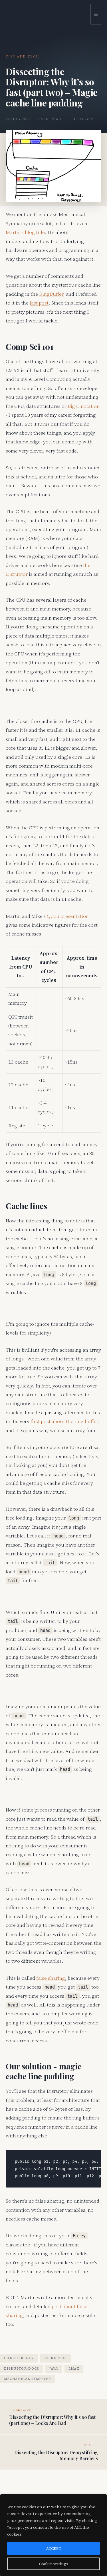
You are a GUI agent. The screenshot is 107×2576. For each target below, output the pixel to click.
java (53, 2369)
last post (39, 302)
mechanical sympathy (27, 2379)
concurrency (19, 2358)
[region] (53, 2535)
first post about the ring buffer (64, 1421)
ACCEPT (53, 2548)
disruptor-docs (21, 2369)
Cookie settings (53, 2564)
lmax (73, 2369)
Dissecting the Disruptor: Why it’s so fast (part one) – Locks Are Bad (52, 2420)
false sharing (50, 1978)
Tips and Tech (23, 56)
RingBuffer (51, 294)
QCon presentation (68, 916)
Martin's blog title (25, 232)
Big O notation (84, 406)
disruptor (55, 2358)
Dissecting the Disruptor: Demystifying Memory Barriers (56, 2455)
